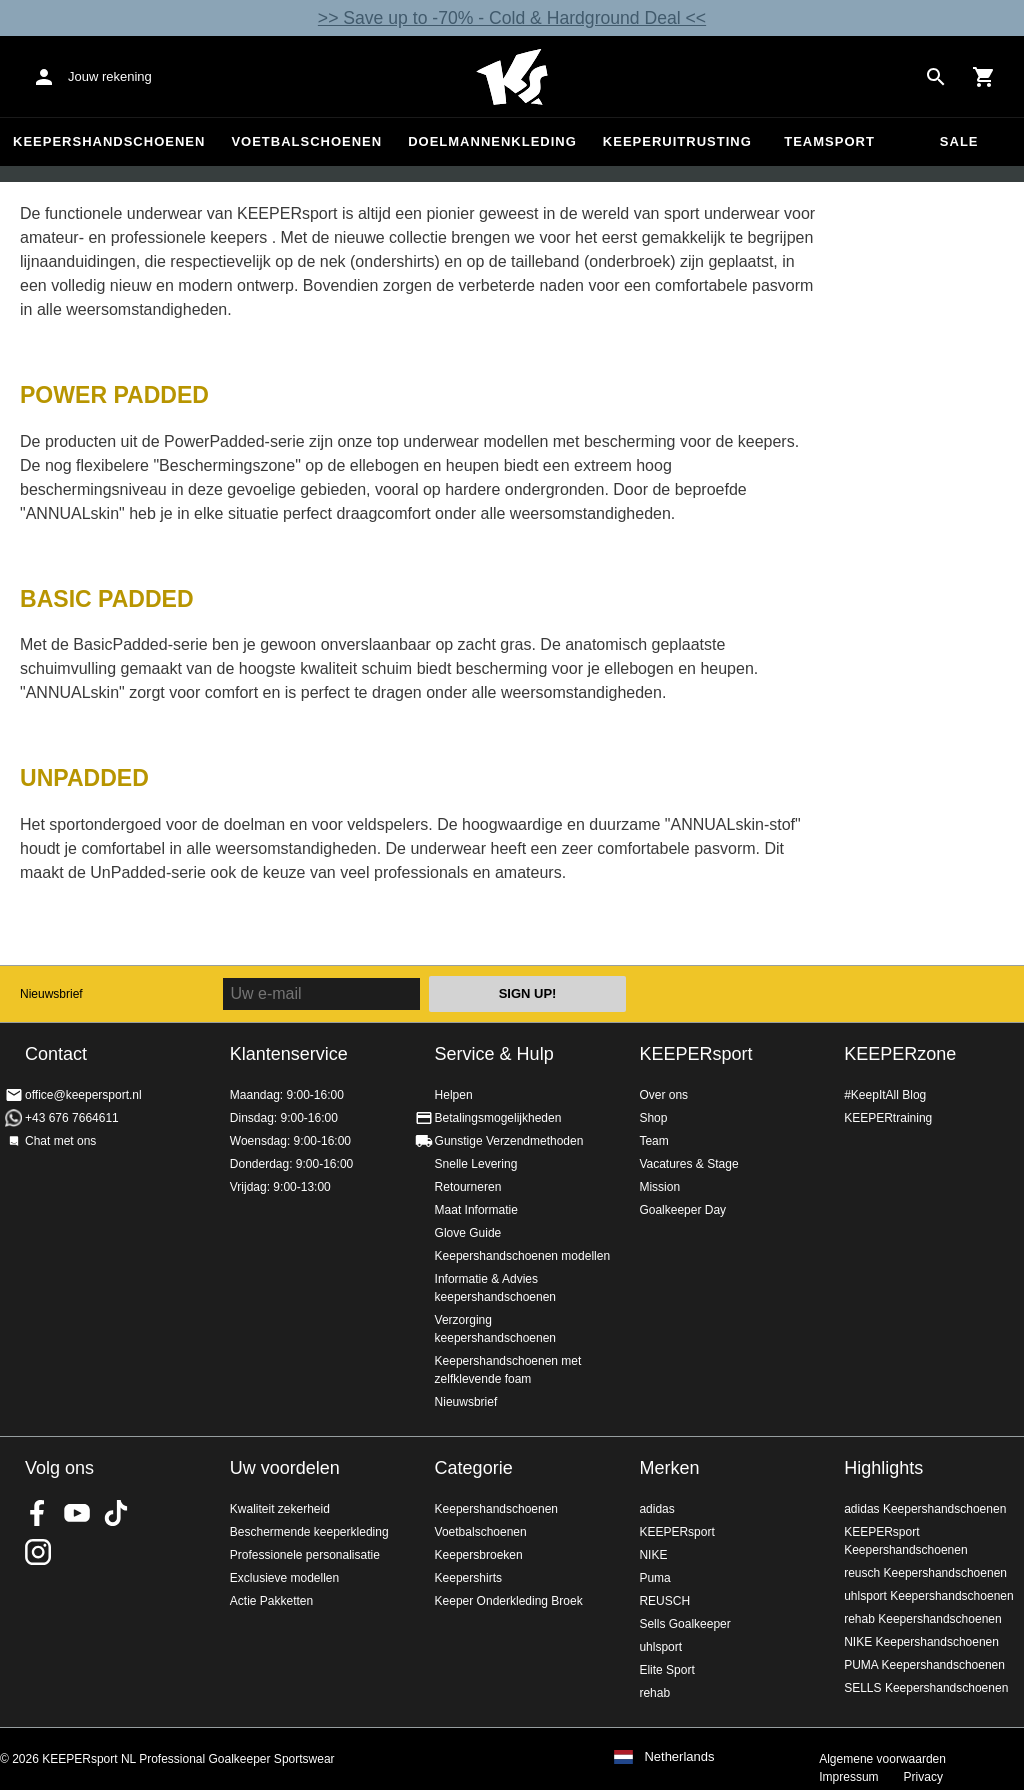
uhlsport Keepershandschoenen (928, 1596)
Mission (659, 1187)
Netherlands (679, 1757)
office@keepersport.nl (83, 1095)
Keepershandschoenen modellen (522, 1256)
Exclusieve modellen (284, 1578)
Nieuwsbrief (51, 994)
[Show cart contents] (984, 77)
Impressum (848, 1777)
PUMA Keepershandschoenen (924, 1665)
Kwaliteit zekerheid (280, 1509)
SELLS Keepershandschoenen (926, 1688)
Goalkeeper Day (682, 1210)
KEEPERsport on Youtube (77, 1513)
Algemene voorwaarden (882, 1759)
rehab (654, 1693)
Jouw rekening (110, 76)
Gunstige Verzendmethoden (509, 1141)
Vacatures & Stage (688, 1164)
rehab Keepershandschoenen (922, 1619)
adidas (656, 1509)
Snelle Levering (476, 1164)
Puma (654, 1578)
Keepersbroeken (479, 1555)
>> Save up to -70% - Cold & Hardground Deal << (512, 18)
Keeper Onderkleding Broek (509, 1601)
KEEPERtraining (888, 1118)
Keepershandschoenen (109, 141)
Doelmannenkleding (492, 141)
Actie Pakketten (271, 1601)
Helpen (454, 1095)
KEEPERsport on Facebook (38, 1513)
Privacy (923, 1777)
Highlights (883, 1468)
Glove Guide (468, 1233)
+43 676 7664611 (72, 1118)
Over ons (663, 1095)
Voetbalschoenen (306, 141)
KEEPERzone (900, 1054)
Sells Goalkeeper (684, 1624)
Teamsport (829, 141)
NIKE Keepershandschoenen (921, 1642)
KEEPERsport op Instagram (38, 1552)
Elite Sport (666, 1670)
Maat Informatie (476, 1210)
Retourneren (468, 1187)
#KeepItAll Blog (885, 1095)
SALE (959, 141)
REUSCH (664, 1601)
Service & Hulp (494, 1054)
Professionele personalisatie (305, 1555)
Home (512, 77)
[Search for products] (936, 77)
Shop (653, 1118)
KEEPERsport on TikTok (116, 1513)
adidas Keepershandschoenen (925, 1509)
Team (653, 1141)
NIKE (653, 1555)
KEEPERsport (695, 1054)
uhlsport (660, 1647)
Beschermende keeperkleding (309, 1532)
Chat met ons (60, 1141)
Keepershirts (468, 1578)
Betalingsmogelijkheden (498, 1118)
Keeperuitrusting (677, 141)
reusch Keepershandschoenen (925, 1573)
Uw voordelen (285, 1468)
